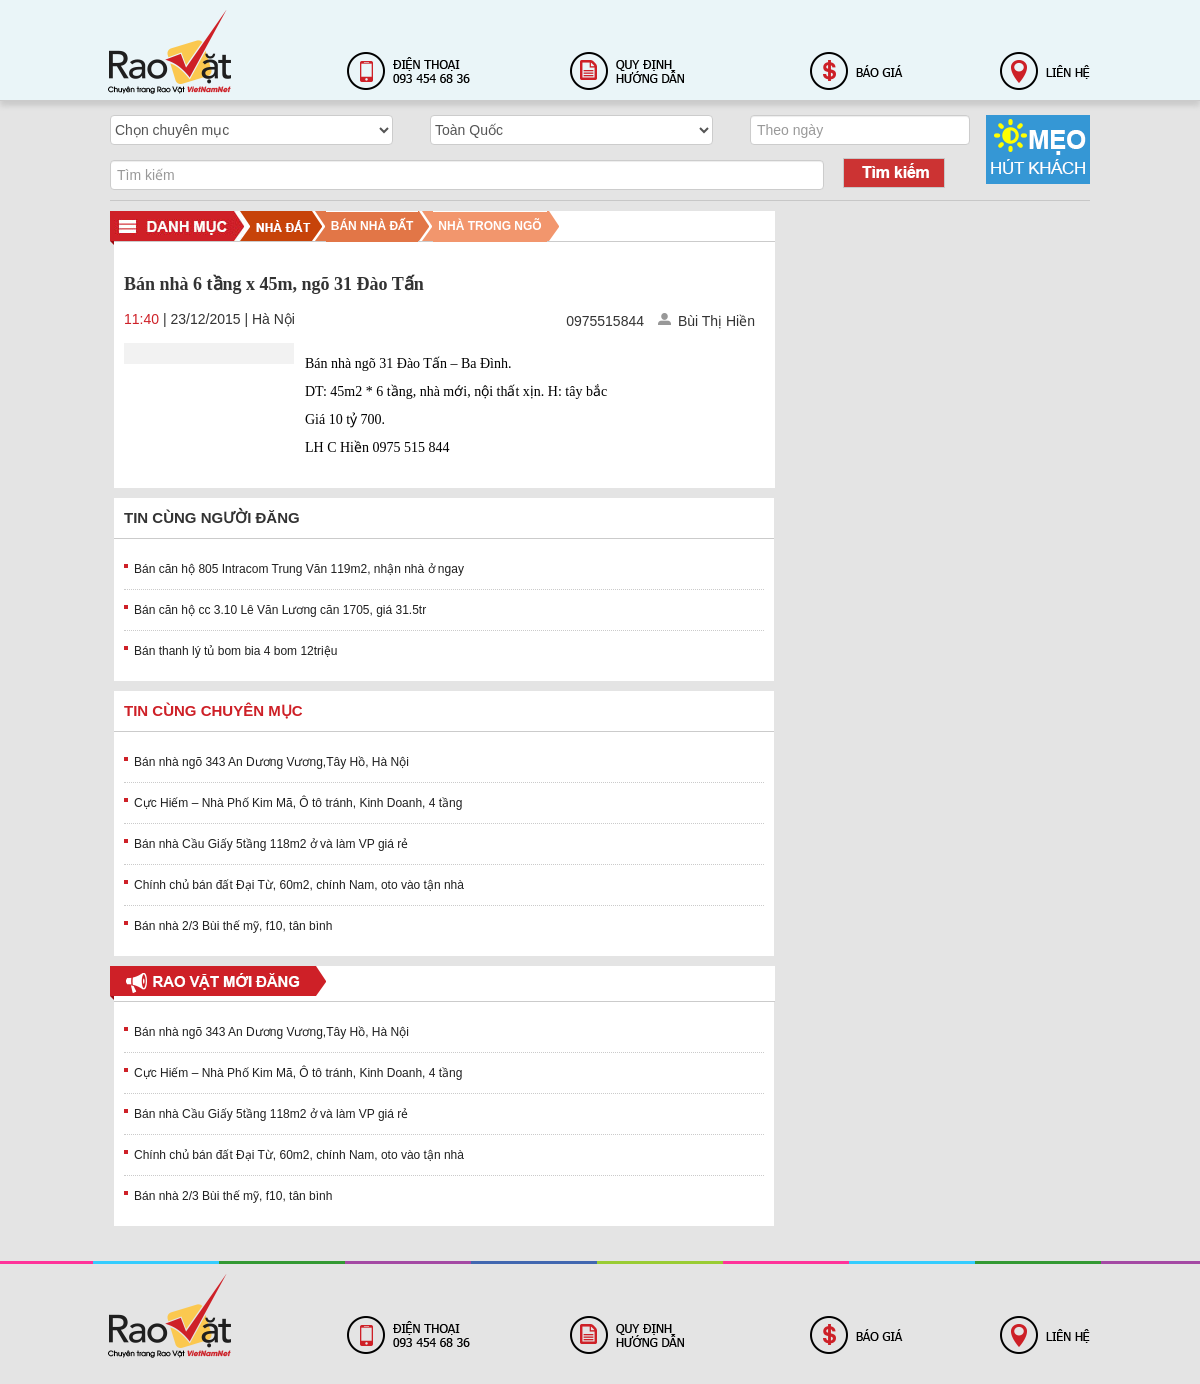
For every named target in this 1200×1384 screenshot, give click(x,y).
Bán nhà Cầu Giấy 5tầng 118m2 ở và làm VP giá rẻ (271, 844)
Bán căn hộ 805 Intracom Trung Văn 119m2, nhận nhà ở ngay (299, 569)
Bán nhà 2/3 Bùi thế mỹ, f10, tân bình (233, 926)
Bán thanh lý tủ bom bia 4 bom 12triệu (235, 651)
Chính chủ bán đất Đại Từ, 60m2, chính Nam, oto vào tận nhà (299, 885)
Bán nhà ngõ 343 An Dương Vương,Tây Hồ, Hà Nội (271, 762)
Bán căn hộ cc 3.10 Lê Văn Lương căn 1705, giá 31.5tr (280, 610)
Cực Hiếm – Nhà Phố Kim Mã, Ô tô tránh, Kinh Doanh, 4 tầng (298, 803)
